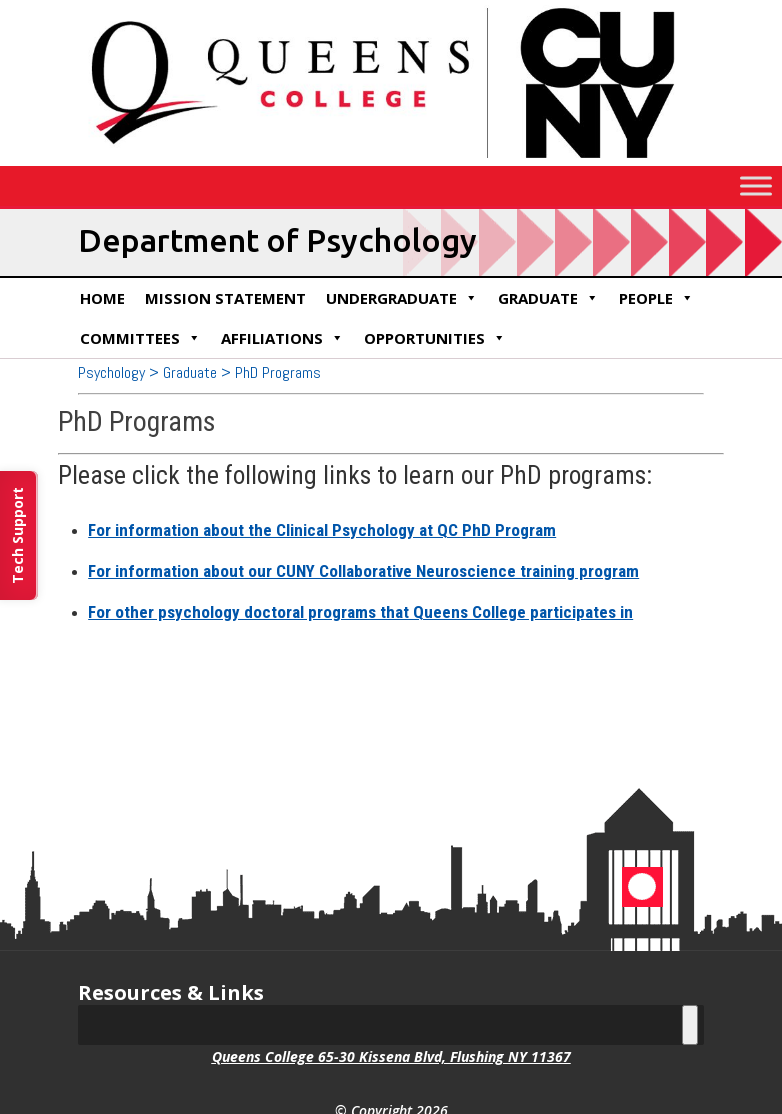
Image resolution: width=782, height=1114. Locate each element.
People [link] (656, 298)
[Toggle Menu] (756, 186)
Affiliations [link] (282, 338)
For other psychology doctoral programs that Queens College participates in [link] (360, 612)
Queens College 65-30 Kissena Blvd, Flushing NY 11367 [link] (391, 1056)
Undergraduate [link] (402, 298)
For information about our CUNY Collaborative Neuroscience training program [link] (363, 571)
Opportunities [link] (435, 338)
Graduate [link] (548, 298)
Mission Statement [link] (225, 298)
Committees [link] (140, 338)
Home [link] (102, 298)
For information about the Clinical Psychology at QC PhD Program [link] (322, 530)
